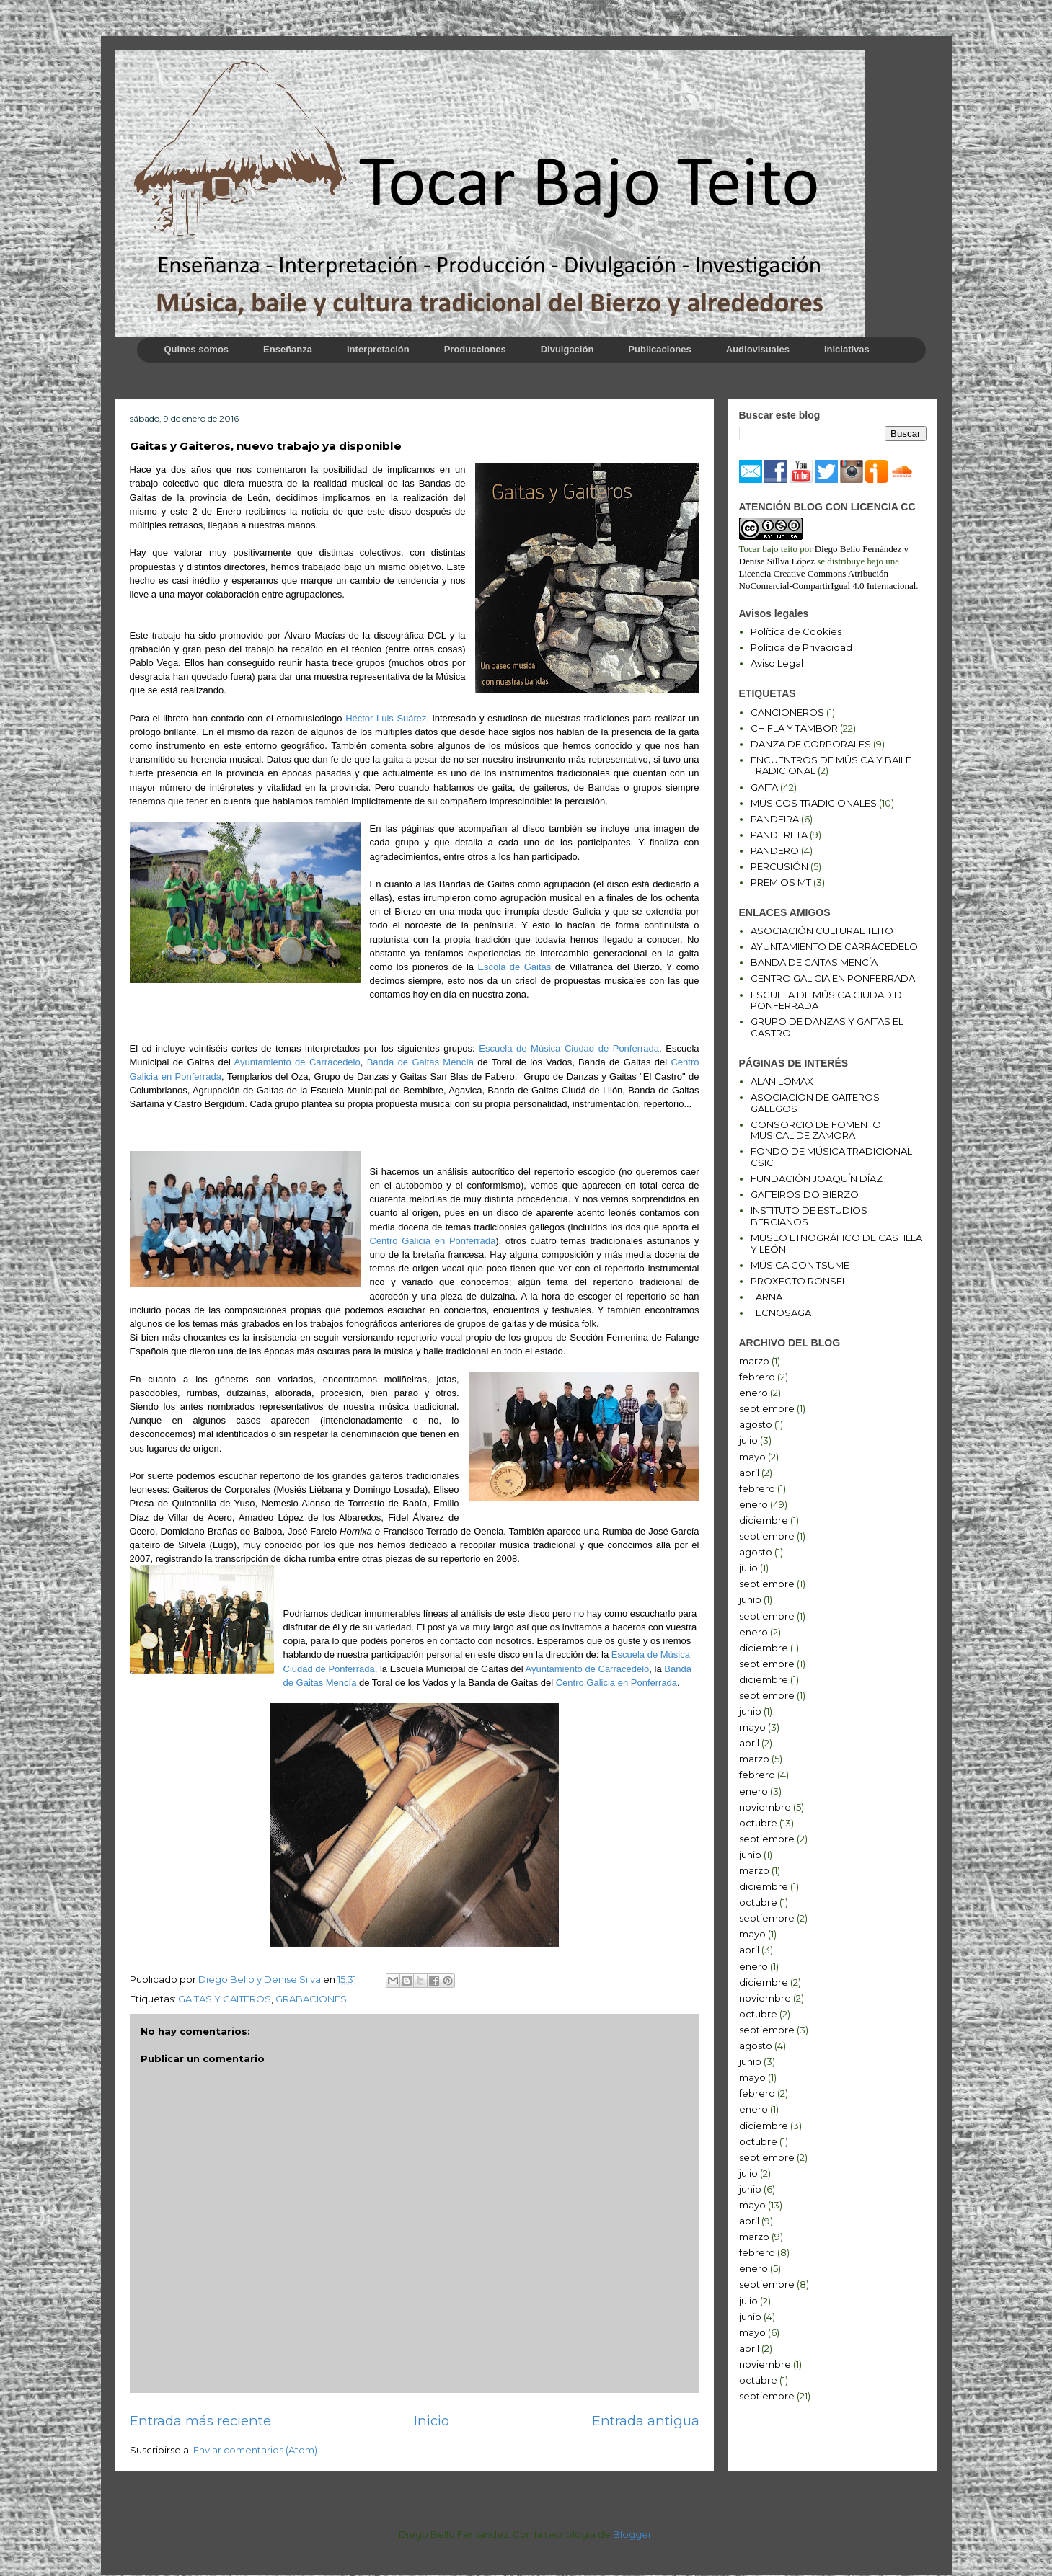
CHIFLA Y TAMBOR (794, 728)
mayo (752, 1456)
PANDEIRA (775, 819)
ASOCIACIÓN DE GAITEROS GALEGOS (815, 1102)
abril (749, 1472)
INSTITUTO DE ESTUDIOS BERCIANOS (809, 1215)
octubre (758, 1823)
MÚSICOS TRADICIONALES (814, 803)
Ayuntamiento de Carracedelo (297, 1062)
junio (750, 1599)
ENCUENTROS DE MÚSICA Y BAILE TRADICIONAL (831, 765)
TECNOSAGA (781, 1312)
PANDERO (775, 850)
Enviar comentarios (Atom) (255, 2450)
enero (753, 1392)
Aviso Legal (777, 663)
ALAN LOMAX (782, 1081)
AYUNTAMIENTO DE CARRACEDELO (834, 946)
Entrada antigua (645, 2420)
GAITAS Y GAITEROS (224, 1998)
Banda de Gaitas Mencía (420, 1062)
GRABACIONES (311, 1998)
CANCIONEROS (787, 712)
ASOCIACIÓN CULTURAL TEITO (822, 930)
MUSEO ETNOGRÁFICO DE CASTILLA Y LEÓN (836, 1243)
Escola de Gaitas (514, 966)
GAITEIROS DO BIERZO (805, 1194)
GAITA (764, 787)
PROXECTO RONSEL (799, 1281)
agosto (755, 1424)
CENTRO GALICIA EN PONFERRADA (833, 978)
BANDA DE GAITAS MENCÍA (814, 962)
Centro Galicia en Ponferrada (433, 1240)
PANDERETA (779, 834)
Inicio (431, 2420)
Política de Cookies (796, 631)
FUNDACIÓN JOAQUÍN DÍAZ (817, 1178)
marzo (754, 1361)
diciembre (763, 1520)
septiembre (767, 1408)
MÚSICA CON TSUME (800, 1265)
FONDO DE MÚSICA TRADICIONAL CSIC (831, 1156)
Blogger (632, 2534)
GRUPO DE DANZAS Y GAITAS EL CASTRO (827, 1027)
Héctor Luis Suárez (385, 718)
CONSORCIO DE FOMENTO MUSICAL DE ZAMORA (816, 1130)
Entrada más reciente (200, 2420)
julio (748, 1440)
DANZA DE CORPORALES (811, 744)
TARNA (766, 1296)
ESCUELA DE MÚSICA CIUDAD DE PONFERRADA (829, 1000)
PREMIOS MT (781, 882)
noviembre (765, 1807)
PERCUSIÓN (779, 866)
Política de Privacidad (801, 647)
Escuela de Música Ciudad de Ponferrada (569, 1048)
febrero (757, 1376)
